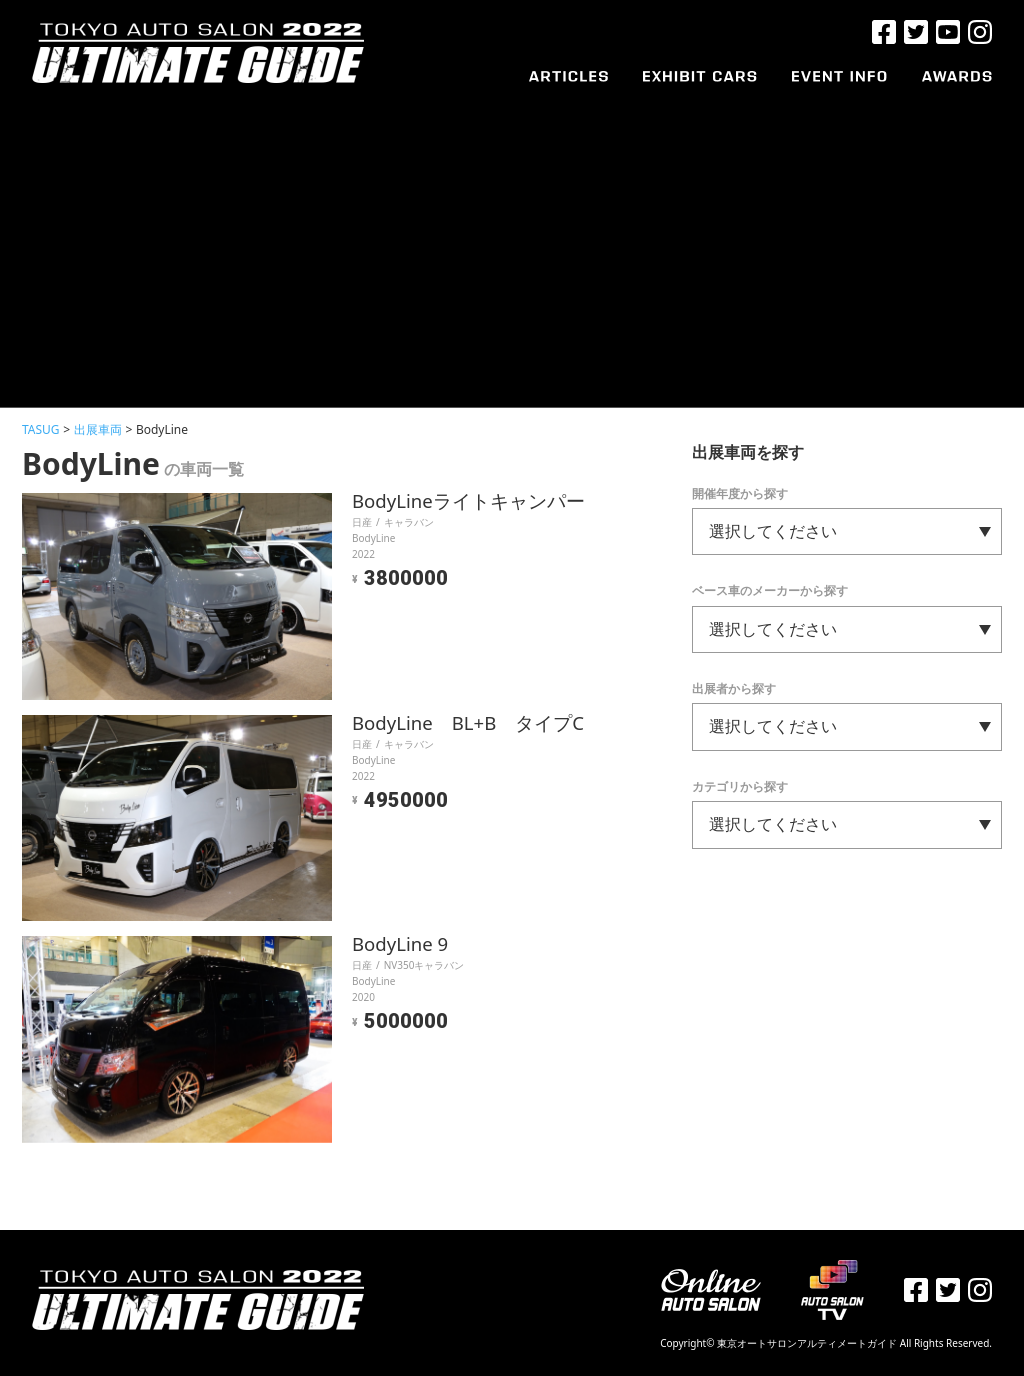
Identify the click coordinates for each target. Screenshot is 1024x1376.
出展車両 (98, 429)
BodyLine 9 (404, 944)
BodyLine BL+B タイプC (475, 723)
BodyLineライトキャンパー (475, 501)
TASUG (41, 429)
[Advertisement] (512, 237)
